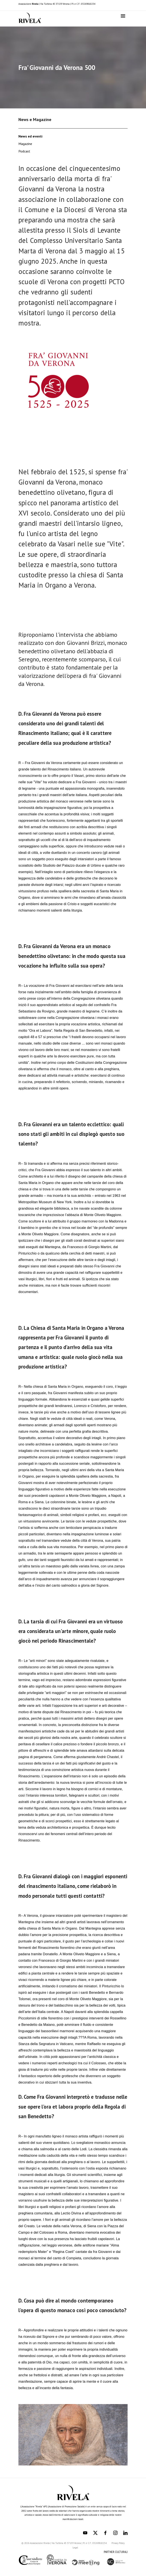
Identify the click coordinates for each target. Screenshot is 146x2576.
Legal (75, 2547)
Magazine (25, 144)
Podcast (24, 151)
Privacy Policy (118, 2543)
